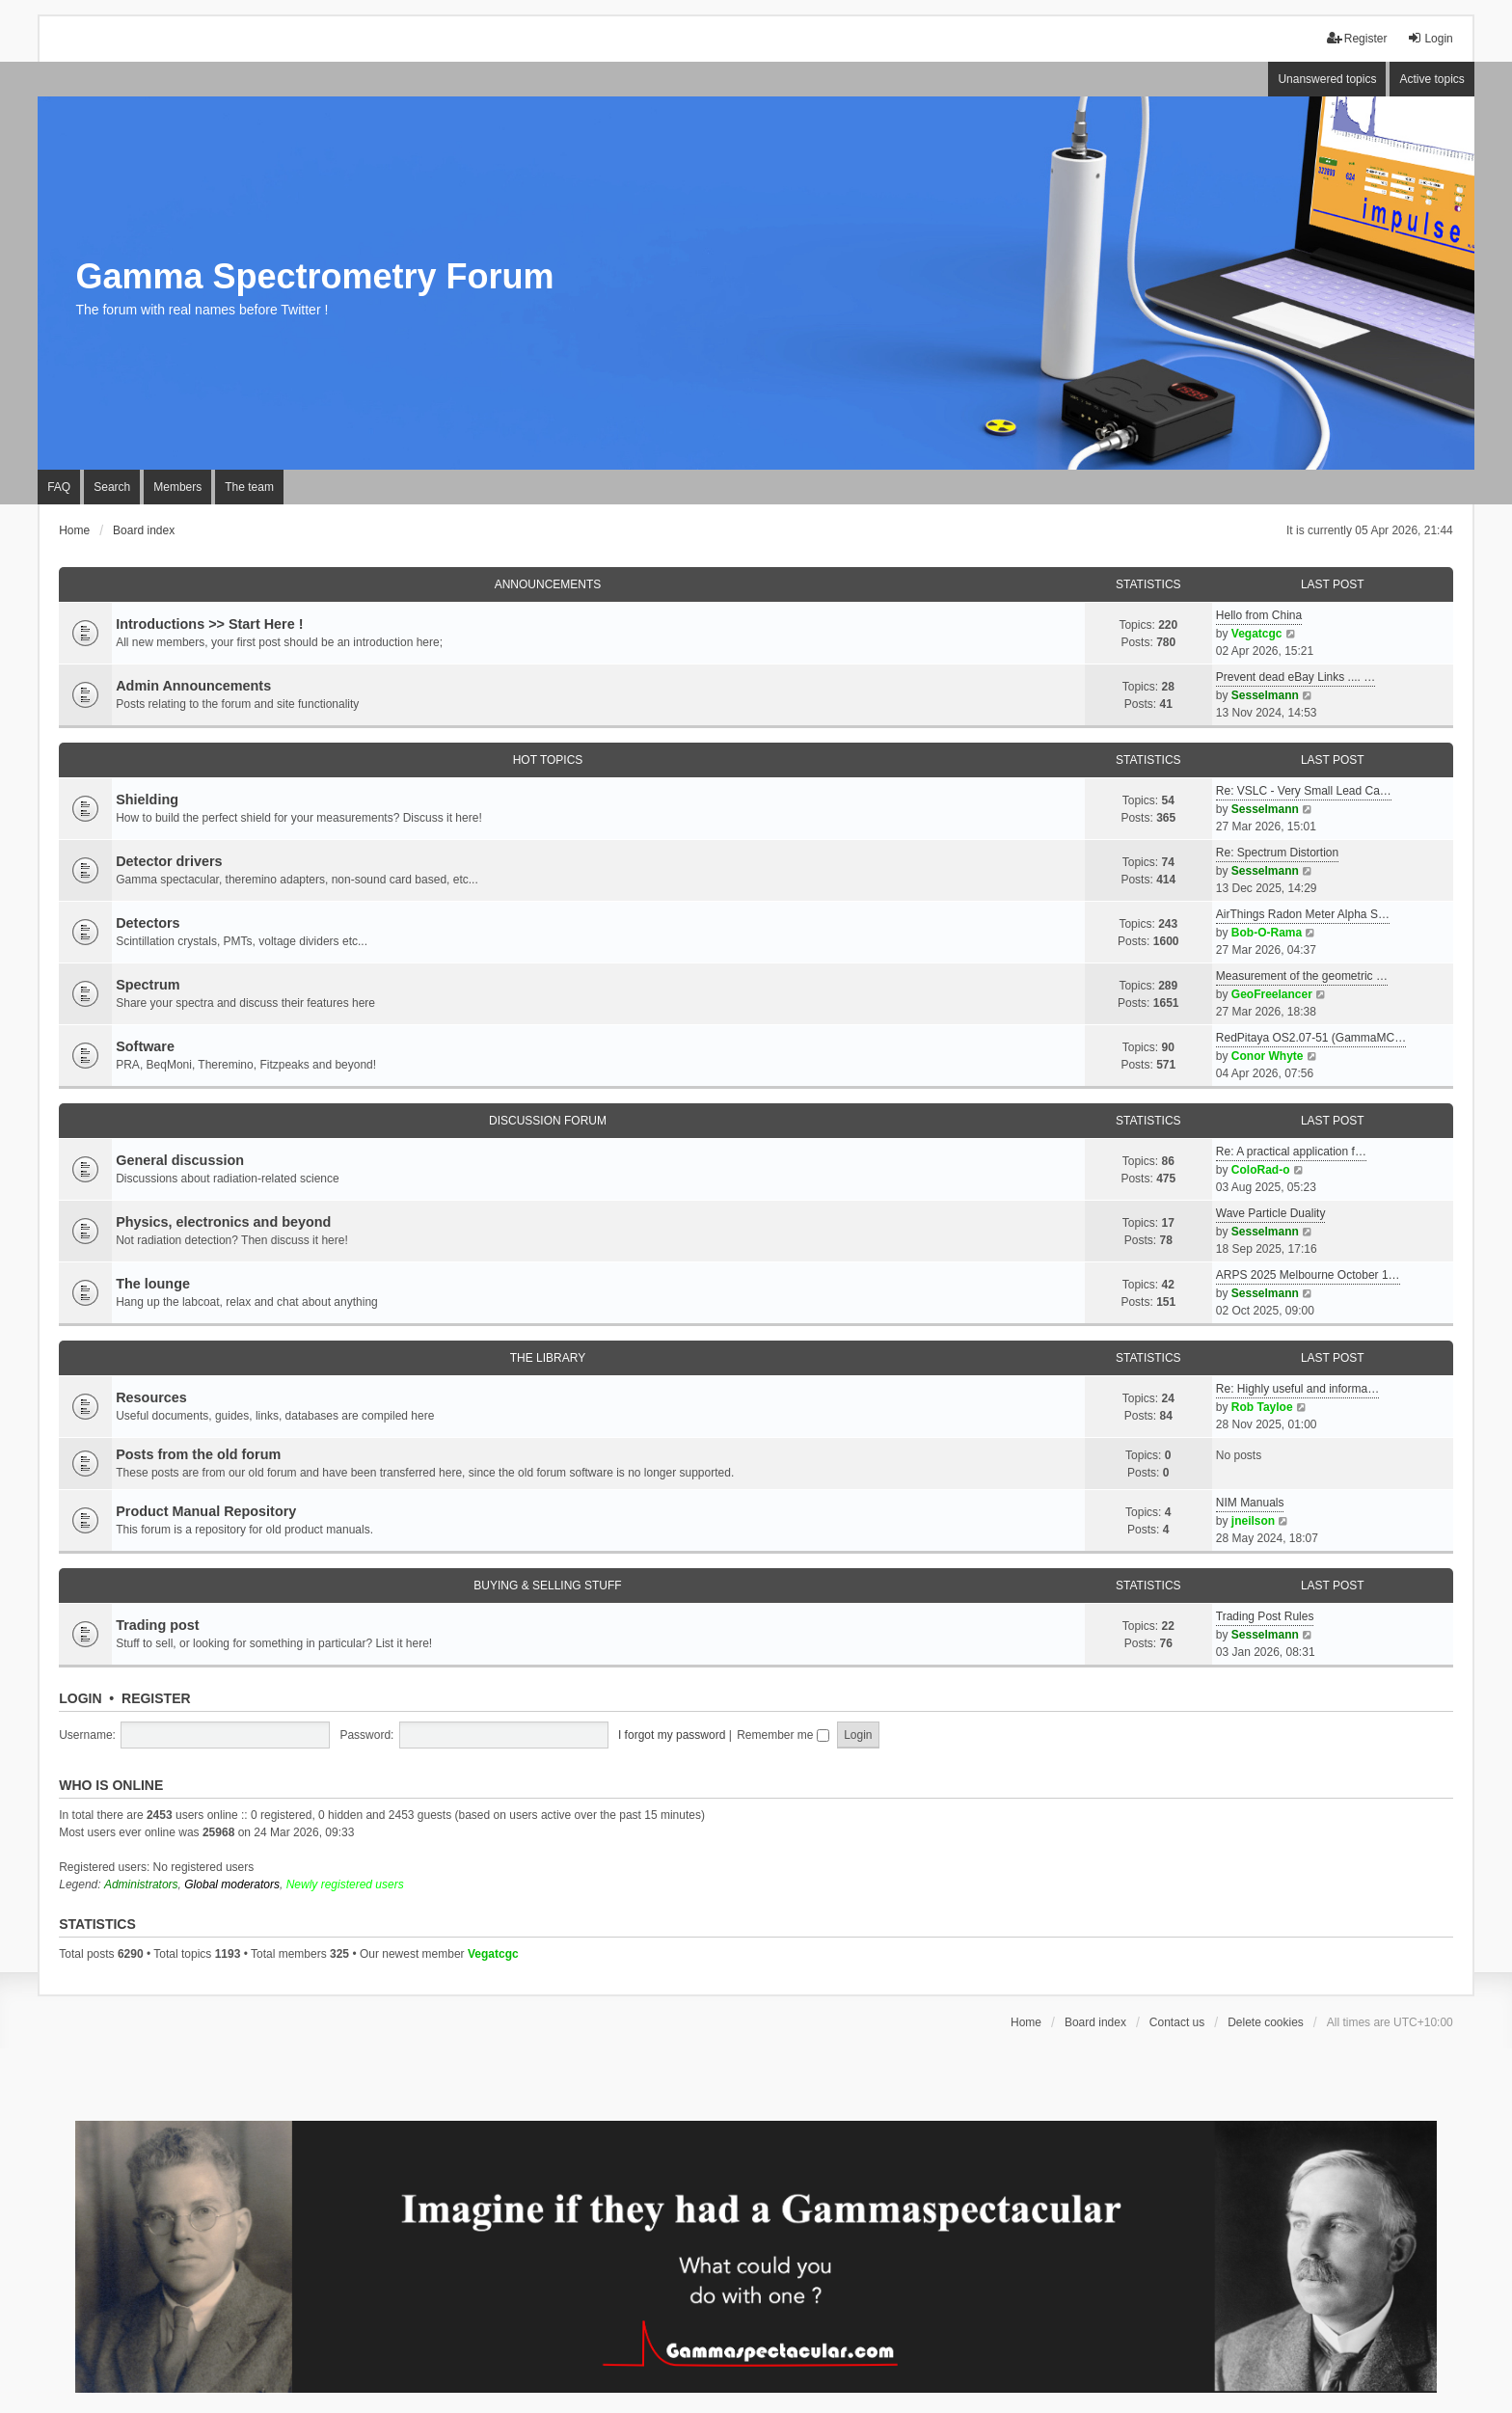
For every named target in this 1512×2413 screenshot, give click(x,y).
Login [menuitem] (1429, 38)
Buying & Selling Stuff (547, 1585)
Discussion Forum (548, 1120)
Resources (151, 1397)
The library (547, 1358)
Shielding (147, 799)
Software (145, 1046)
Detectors (147, 923)
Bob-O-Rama (1266, 932)
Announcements (548, 584)
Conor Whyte (1267, 1056)
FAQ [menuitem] (58, 487)
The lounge (153, 1283)
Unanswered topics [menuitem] (1327, 79)
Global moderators (232, 1884)
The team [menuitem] (249, 487)
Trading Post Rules (1265, 1616)
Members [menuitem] (177, 487)
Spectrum (147, 984)
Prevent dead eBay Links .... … (1295, 677)
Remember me (783, 1735)
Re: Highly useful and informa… (1297, 1389)
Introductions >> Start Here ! (209, 624)
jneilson (1253, 1521)
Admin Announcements (193, 685)
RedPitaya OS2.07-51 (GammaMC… (1311, 1037)
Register (156, 1698)
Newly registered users (345, 1884)
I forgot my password (671, 1735)
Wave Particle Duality (1271, 1213)
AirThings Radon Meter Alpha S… (1303, 914)
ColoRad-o (1260, 1170)
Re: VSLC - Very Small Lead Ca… (1303, 791)
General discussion (180, 1160)
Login (80, 1698)
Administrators (141, 1884)
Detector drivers (169, 861)
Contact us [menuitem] (1176, 2022)
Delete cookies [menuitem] (1266, 2022)
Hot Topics (548, 760)
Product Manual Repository (206, 1511)
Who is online (111, 1785)
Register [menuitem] (1357, 38)
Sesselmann (1265, 695)
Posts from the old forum (198, 1454)
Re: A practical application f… (1291, 1151)
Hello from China (1259, 615)
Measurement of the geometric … (1302, 976)
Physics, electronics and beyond (223, 1222)
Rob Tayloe (1262, 1407)
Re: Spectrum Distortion (1277, 852)
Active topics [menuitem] (1431, 79)
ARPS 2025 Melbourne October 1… (1308, 1275)
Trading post (157, 1625)
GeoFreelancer (1271, 994)
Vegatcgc (1256, 633)
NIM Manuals (1250, 1502)
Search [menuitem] (112, 487)
